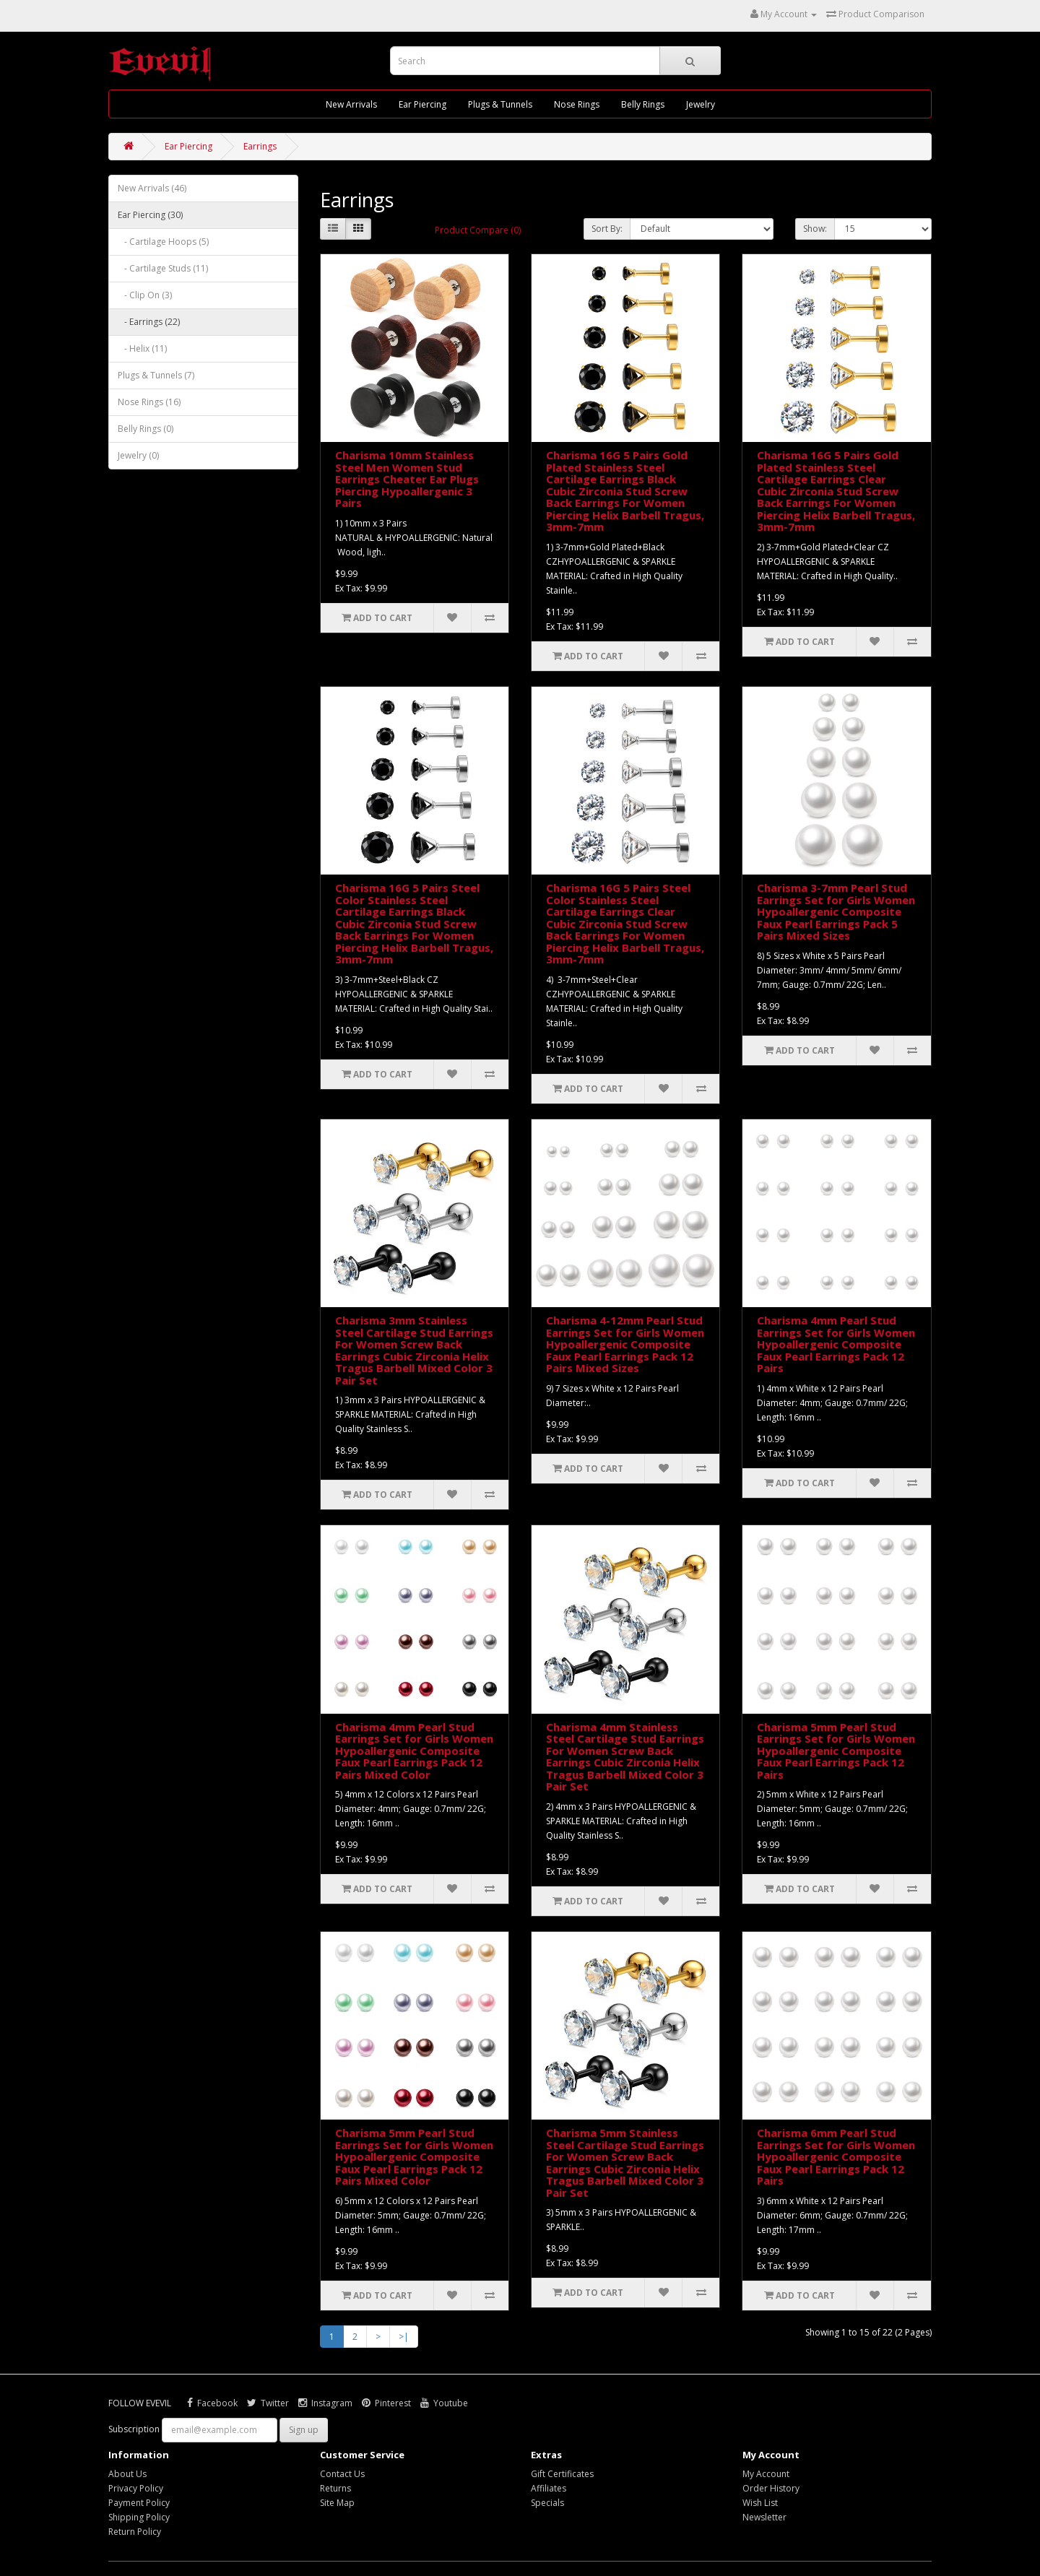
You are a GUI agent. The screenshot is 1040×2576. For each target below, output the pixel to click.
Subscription (134, 2429)
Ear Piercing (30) (150, 215)
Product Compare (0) (478, 230)
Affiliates (548, 2488)
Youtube (444, 2403)
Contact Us (342, 2474)
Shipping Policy (139, 2517)
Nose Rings (576, 104)
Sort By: (607, 228)
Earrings (260, 146)
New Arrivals (351, 104)
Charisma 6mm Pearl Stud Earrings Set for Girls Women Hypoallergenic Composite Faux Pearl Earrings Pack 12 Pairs (836, 2156)
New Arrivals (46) (152, 188)
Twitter (268, 2403)
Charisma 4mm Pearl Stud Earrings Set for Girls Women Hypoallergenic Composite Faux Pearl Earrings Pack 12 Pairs (836, 1344)
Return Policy (134, 2531)
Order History (771, 2488)
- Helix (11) (142, 348)
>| (404, 2336)
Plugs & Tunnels (500, 104)
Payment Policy (139, 2503)
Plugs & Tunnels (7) (156, 375)
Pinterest (386, 2403)
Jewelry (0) (138, 455)
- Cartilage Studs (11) (163, 268)
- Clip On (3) (145, 295)
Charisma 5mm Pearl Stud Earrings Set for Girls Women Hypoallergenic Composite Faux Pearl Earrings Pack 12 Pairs (836, 1750)
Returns (335, 2488)
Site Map (337, 2503)
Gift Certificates (562, 2474)
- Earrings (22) (149, 322)
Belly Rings (642, 104)
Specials (547, 2503)
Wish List (760, 2503)
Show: (815, 228)
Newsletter (764, 2517)
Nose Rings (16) (149, 402)
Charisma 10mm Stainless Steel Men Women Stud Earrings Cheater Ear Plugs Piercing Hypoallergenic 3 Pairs (407, 479)
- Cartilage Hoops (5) (163, 241)
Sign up (303, 2430)
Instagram (325, 2403)
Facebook (212, 2403)
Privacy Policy (135, 2488)
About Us (127, 2474)
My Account (765, 2474)
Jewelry (700, 104)
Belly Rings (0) (145, 428)
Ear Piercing (422, 104)
